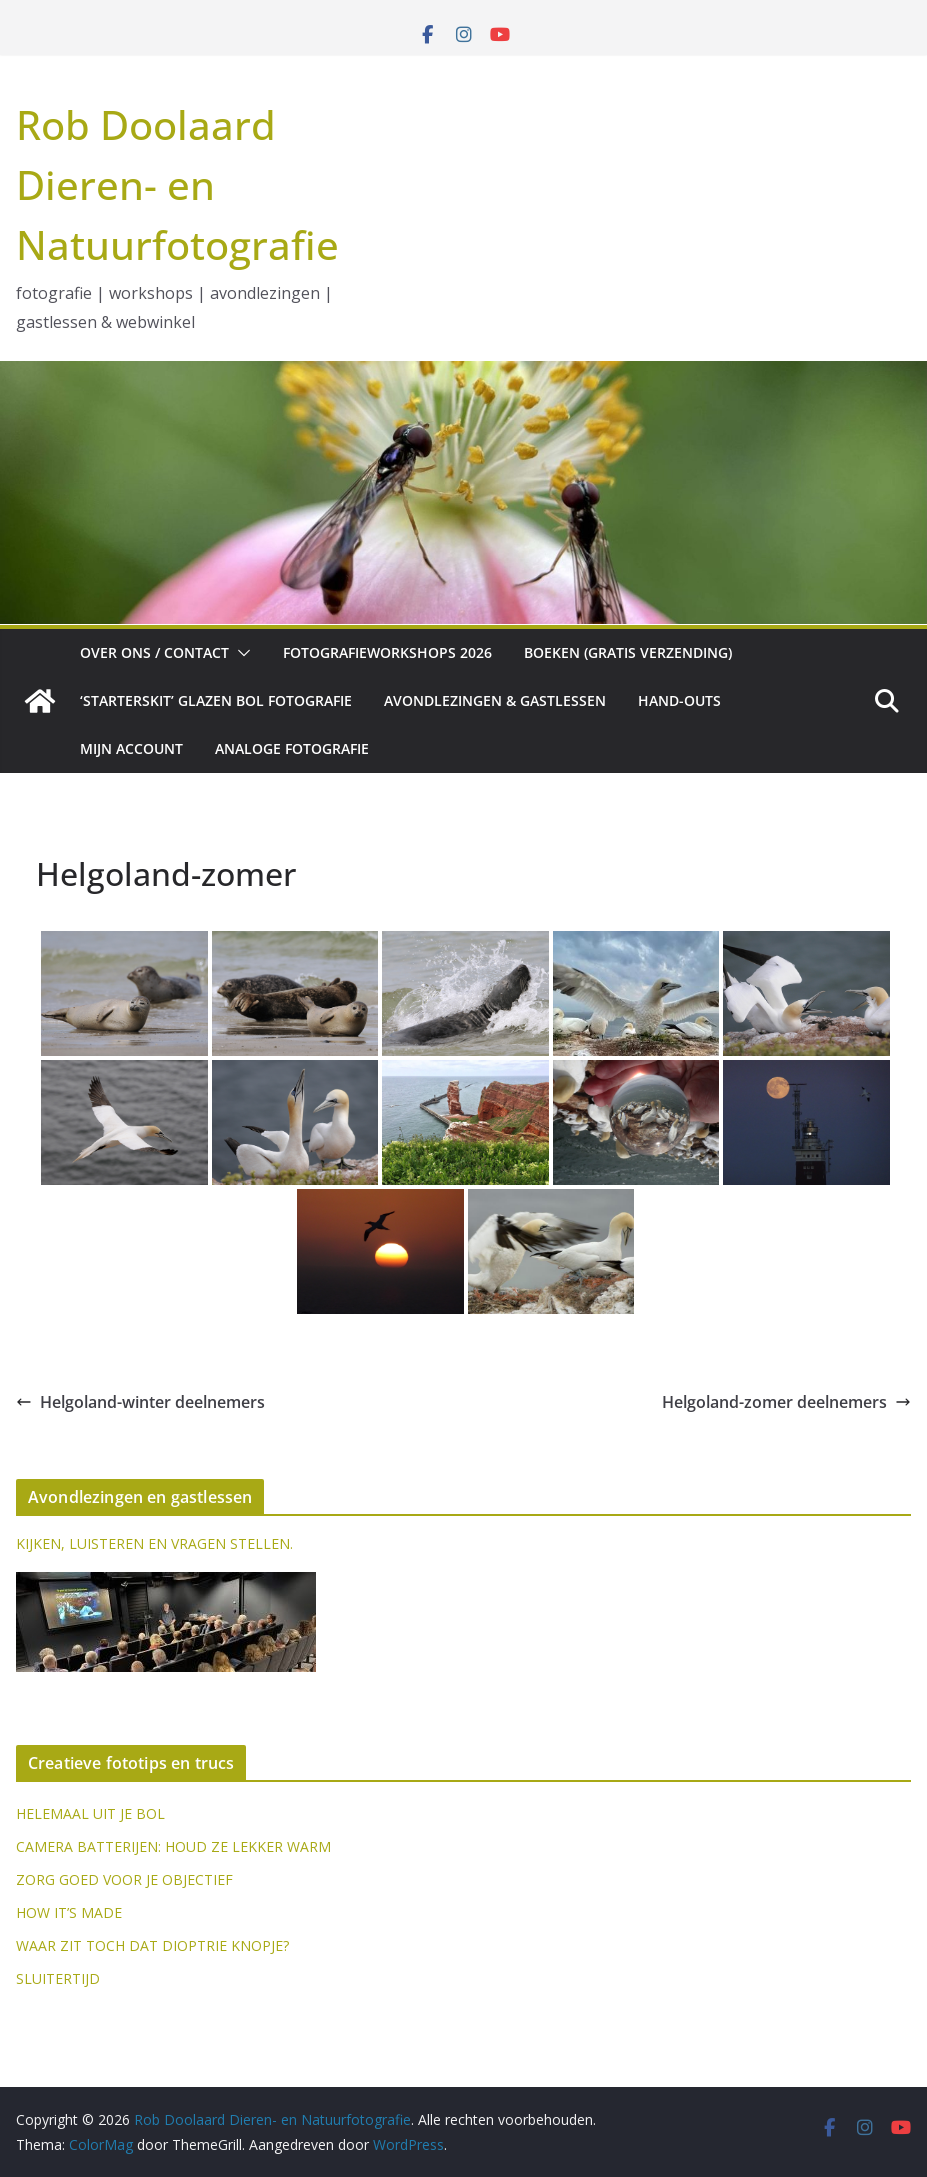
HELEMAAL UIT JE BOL (90, 1813)
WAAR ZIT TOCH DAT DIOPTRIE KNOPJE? (152, 1945)
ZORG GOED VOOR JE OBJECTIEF (124, 1879)
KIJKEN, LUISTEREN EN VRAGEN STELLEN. (154, 1543)
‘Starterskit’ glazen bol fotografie (216, 700)
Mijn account (131, 748)
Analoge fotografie (292, 748)
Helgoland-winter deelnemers (140, 1402)
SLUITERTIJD (58, 1978)
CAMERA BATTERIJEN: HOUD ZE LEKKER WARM (173, 1846)
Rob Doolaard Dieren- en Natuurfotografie (177, 184)
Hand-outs (679, 700)
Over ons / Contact (154, 652)
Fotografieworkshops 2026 (387, 652)
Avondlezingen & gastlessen (495, 700)
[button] (240, 653)
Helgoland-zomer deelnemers (786, 1402)
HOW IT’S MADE (69, 1912)
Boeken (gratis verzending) (628, 652)
